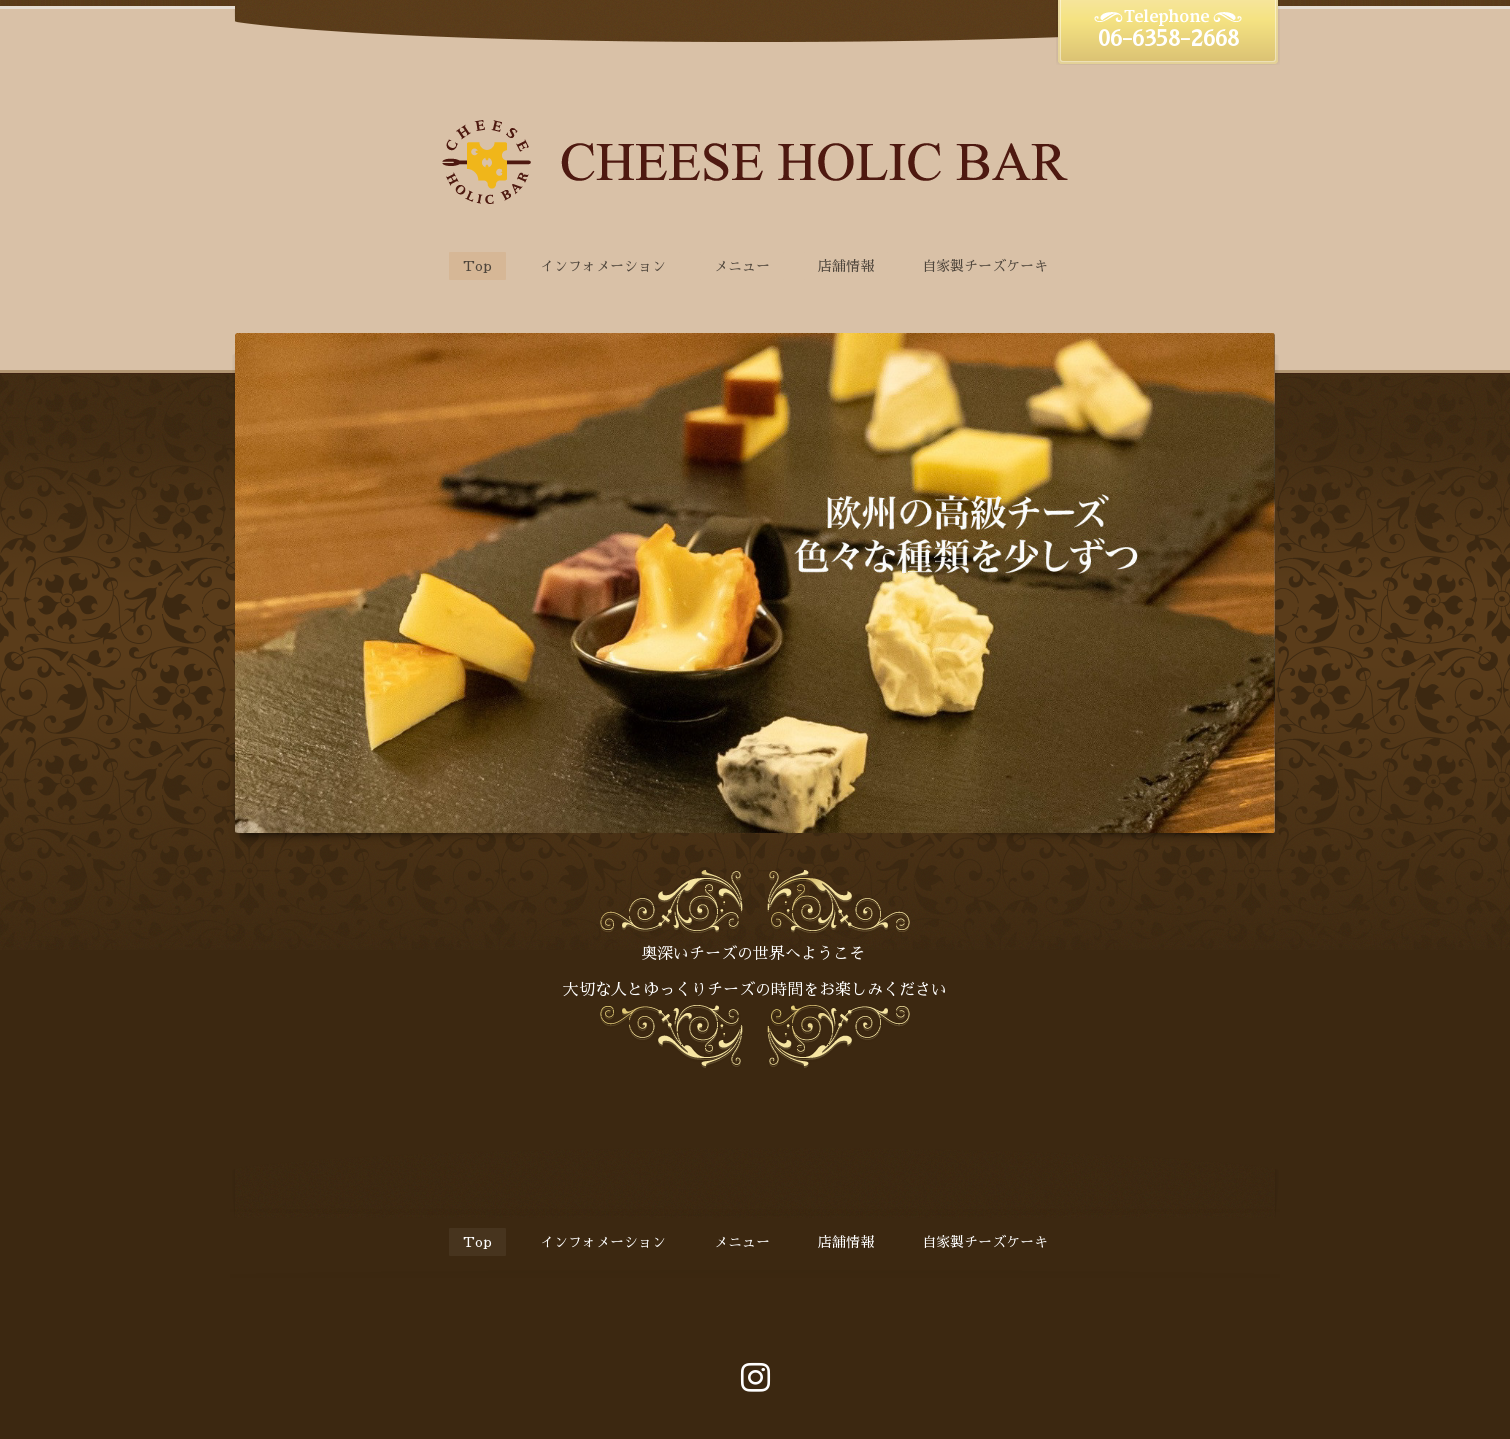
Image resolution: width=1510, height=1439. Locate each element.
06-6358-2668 (1168, 39)
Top (477, 266)
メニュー (742, 266)
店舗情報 (846, 266)
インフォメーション (603, 266)
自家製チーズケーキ (985, 266)
